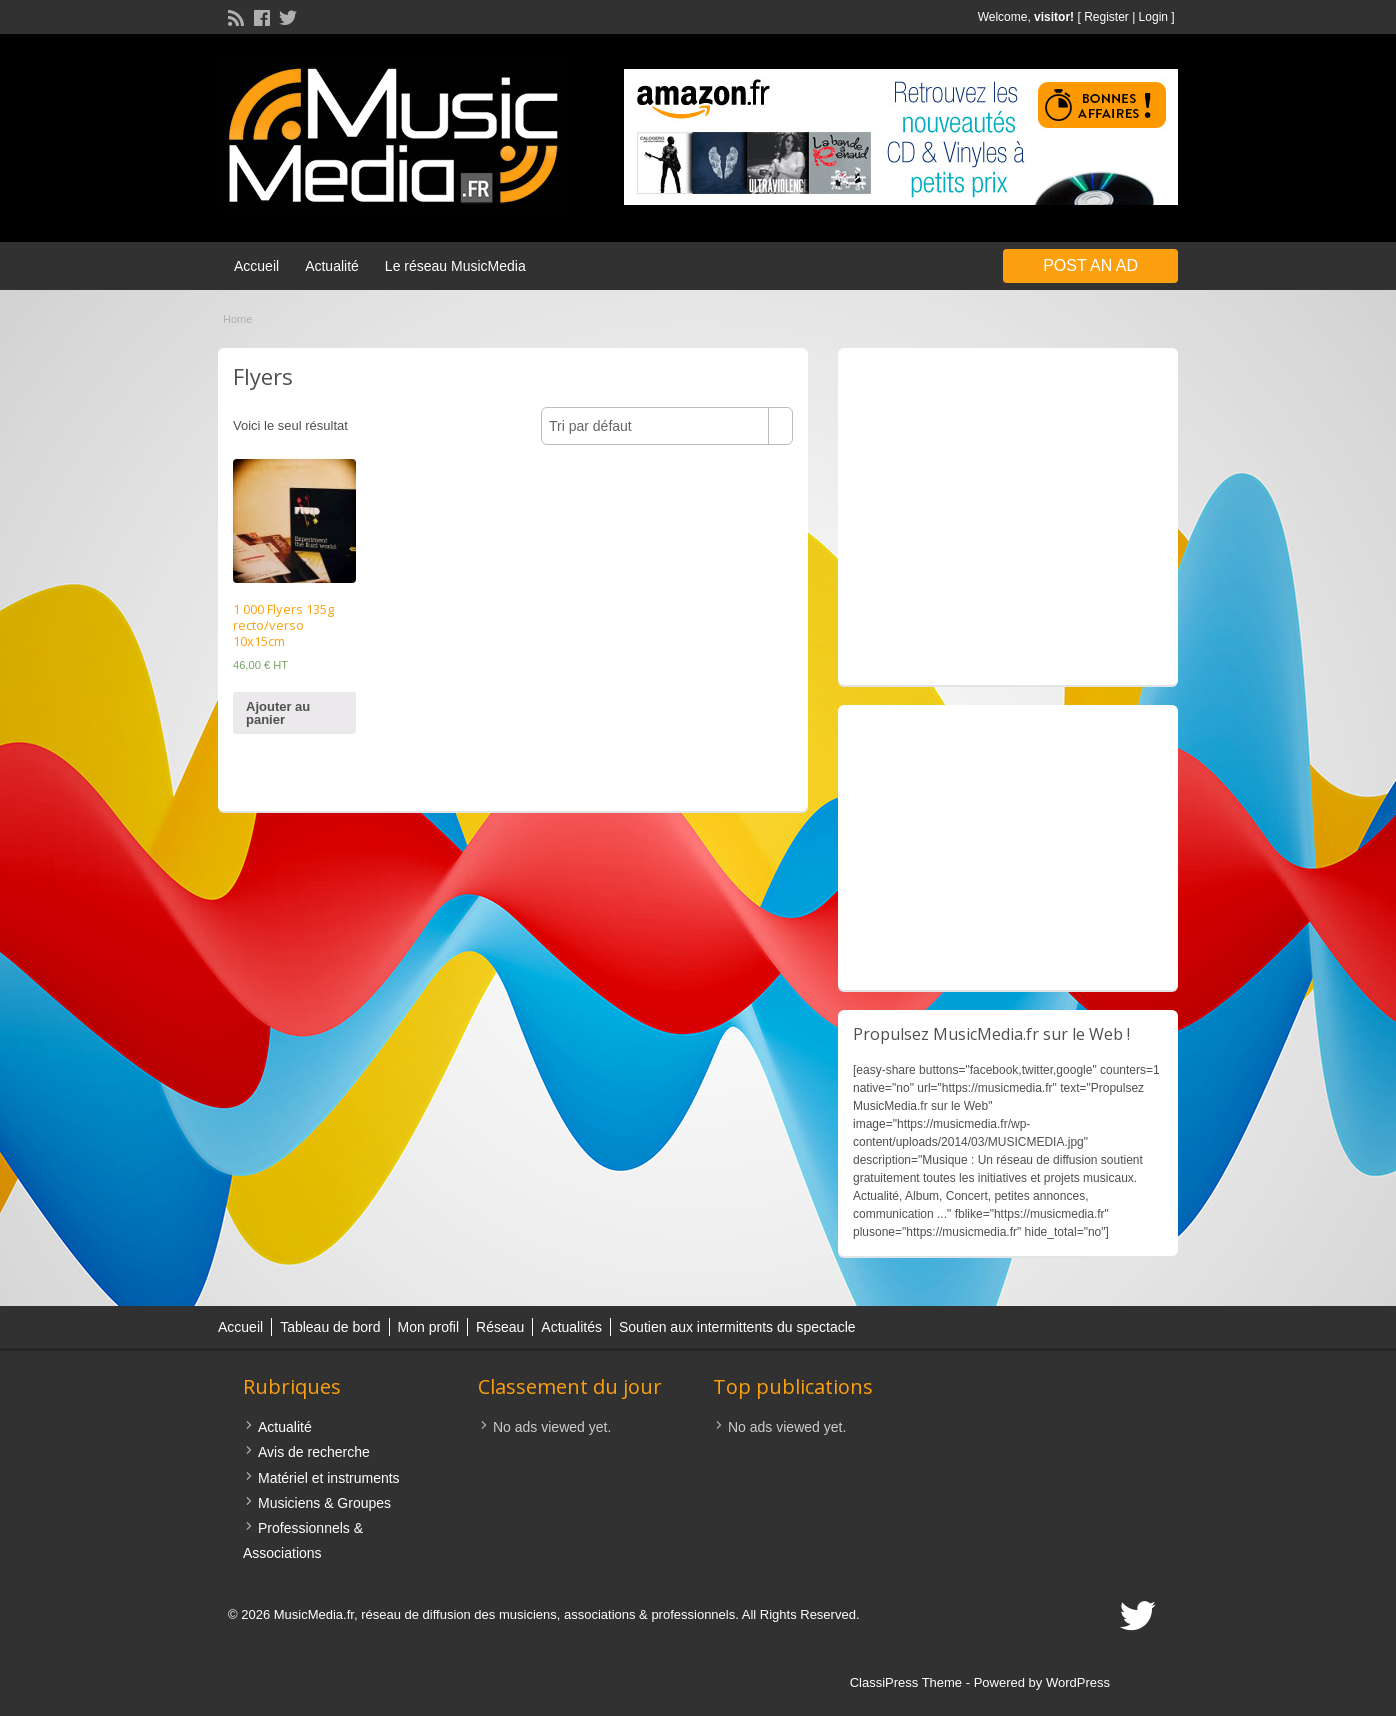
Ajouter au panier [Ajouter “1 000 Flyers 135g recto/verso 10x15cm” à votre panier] (278, 713)
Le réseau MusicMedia (455, 266)
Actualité (332, 266)
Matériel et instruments (329, 1478)
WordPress (1078, 1682)
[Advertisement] (1008, 516)
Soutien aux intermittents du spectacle (737, 1327)
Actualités (571, 1327)
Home (237, 319)
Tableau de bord (330, 1327)
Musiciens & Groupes (324, 1503)
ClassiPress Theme (906, 1682)
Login (1153, 17)
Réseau (500, 1327)
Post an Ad (1090, 265)
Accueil (256, 266)
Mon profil (428, 1327)
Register (1106, 17)
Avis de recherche (314, 1452)
